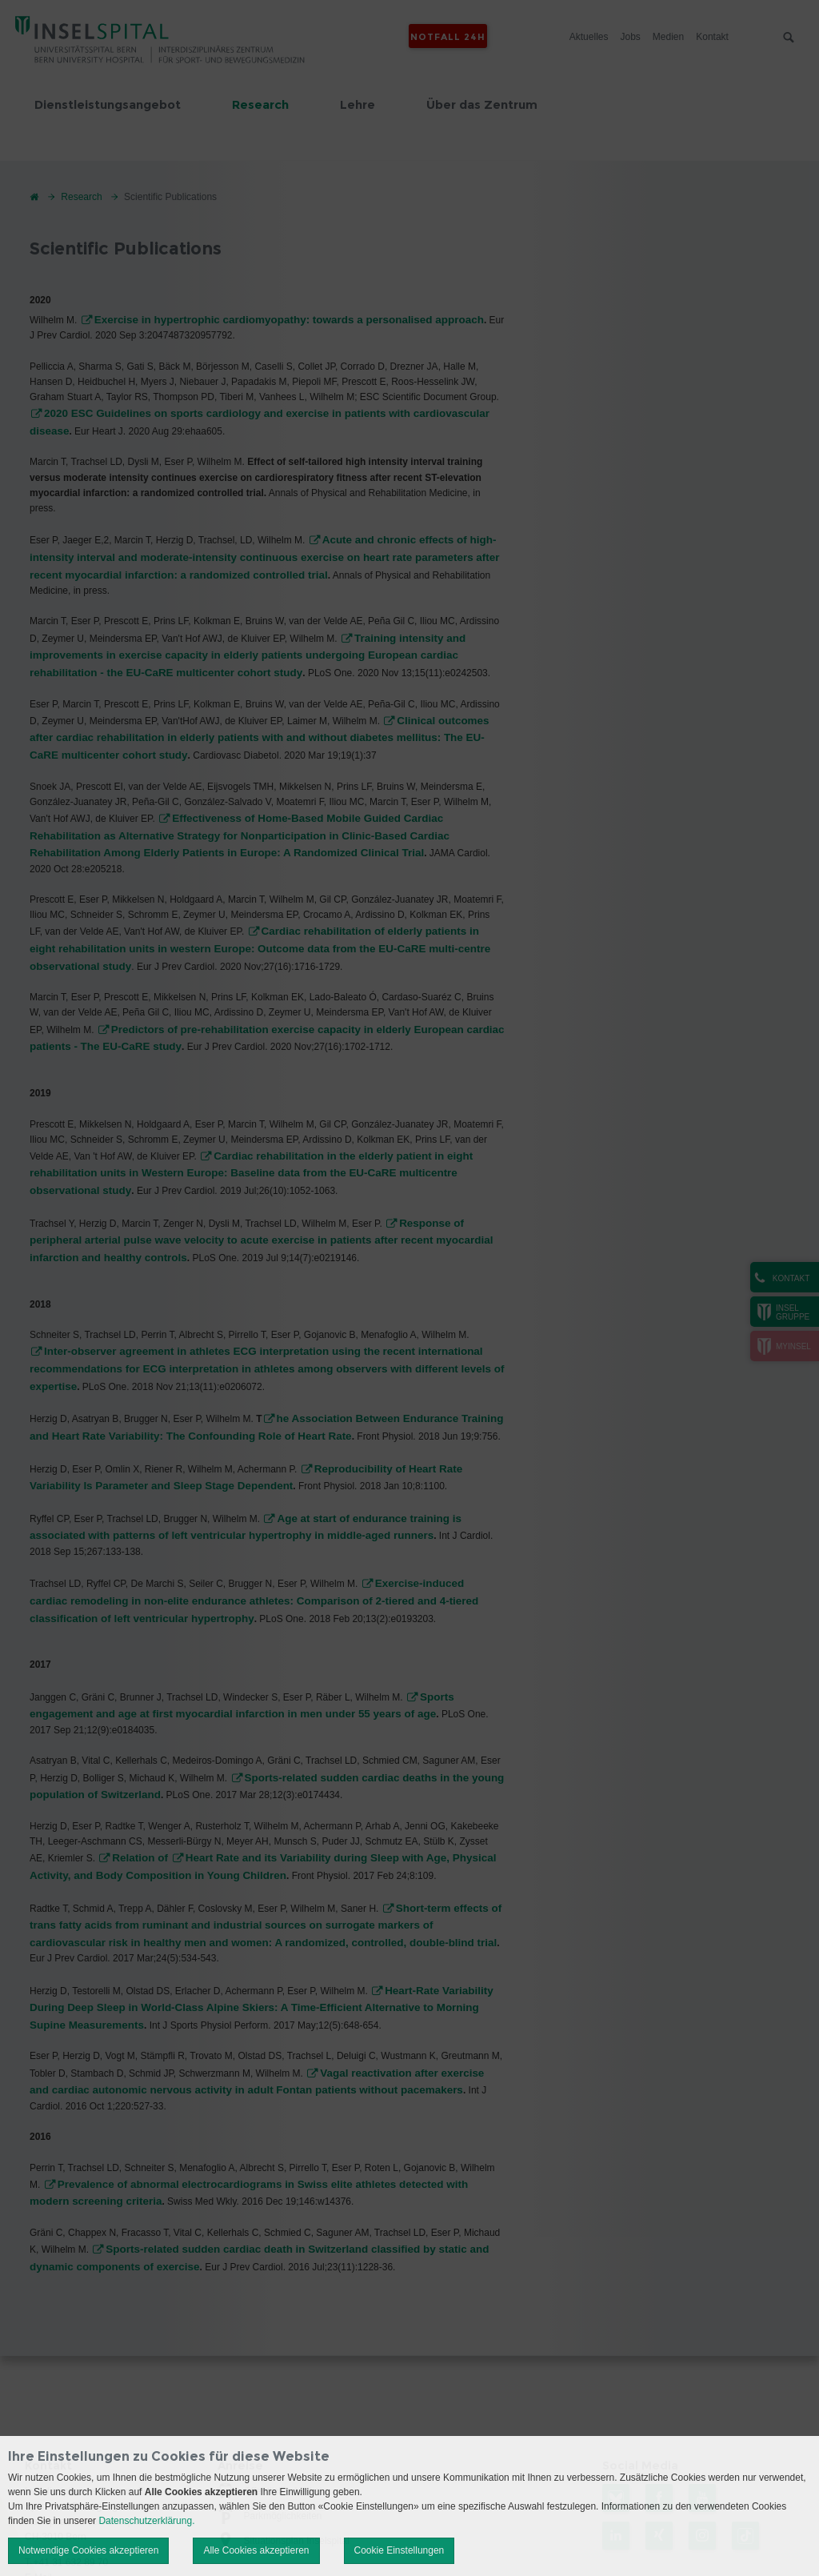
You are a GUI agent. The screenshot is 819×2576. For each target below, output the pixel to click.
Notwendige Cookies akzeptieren (88, 2550)
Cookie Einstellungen (399, 2550)
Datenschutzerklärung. (146, 2520)
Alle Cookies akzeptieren (256, 2550)
